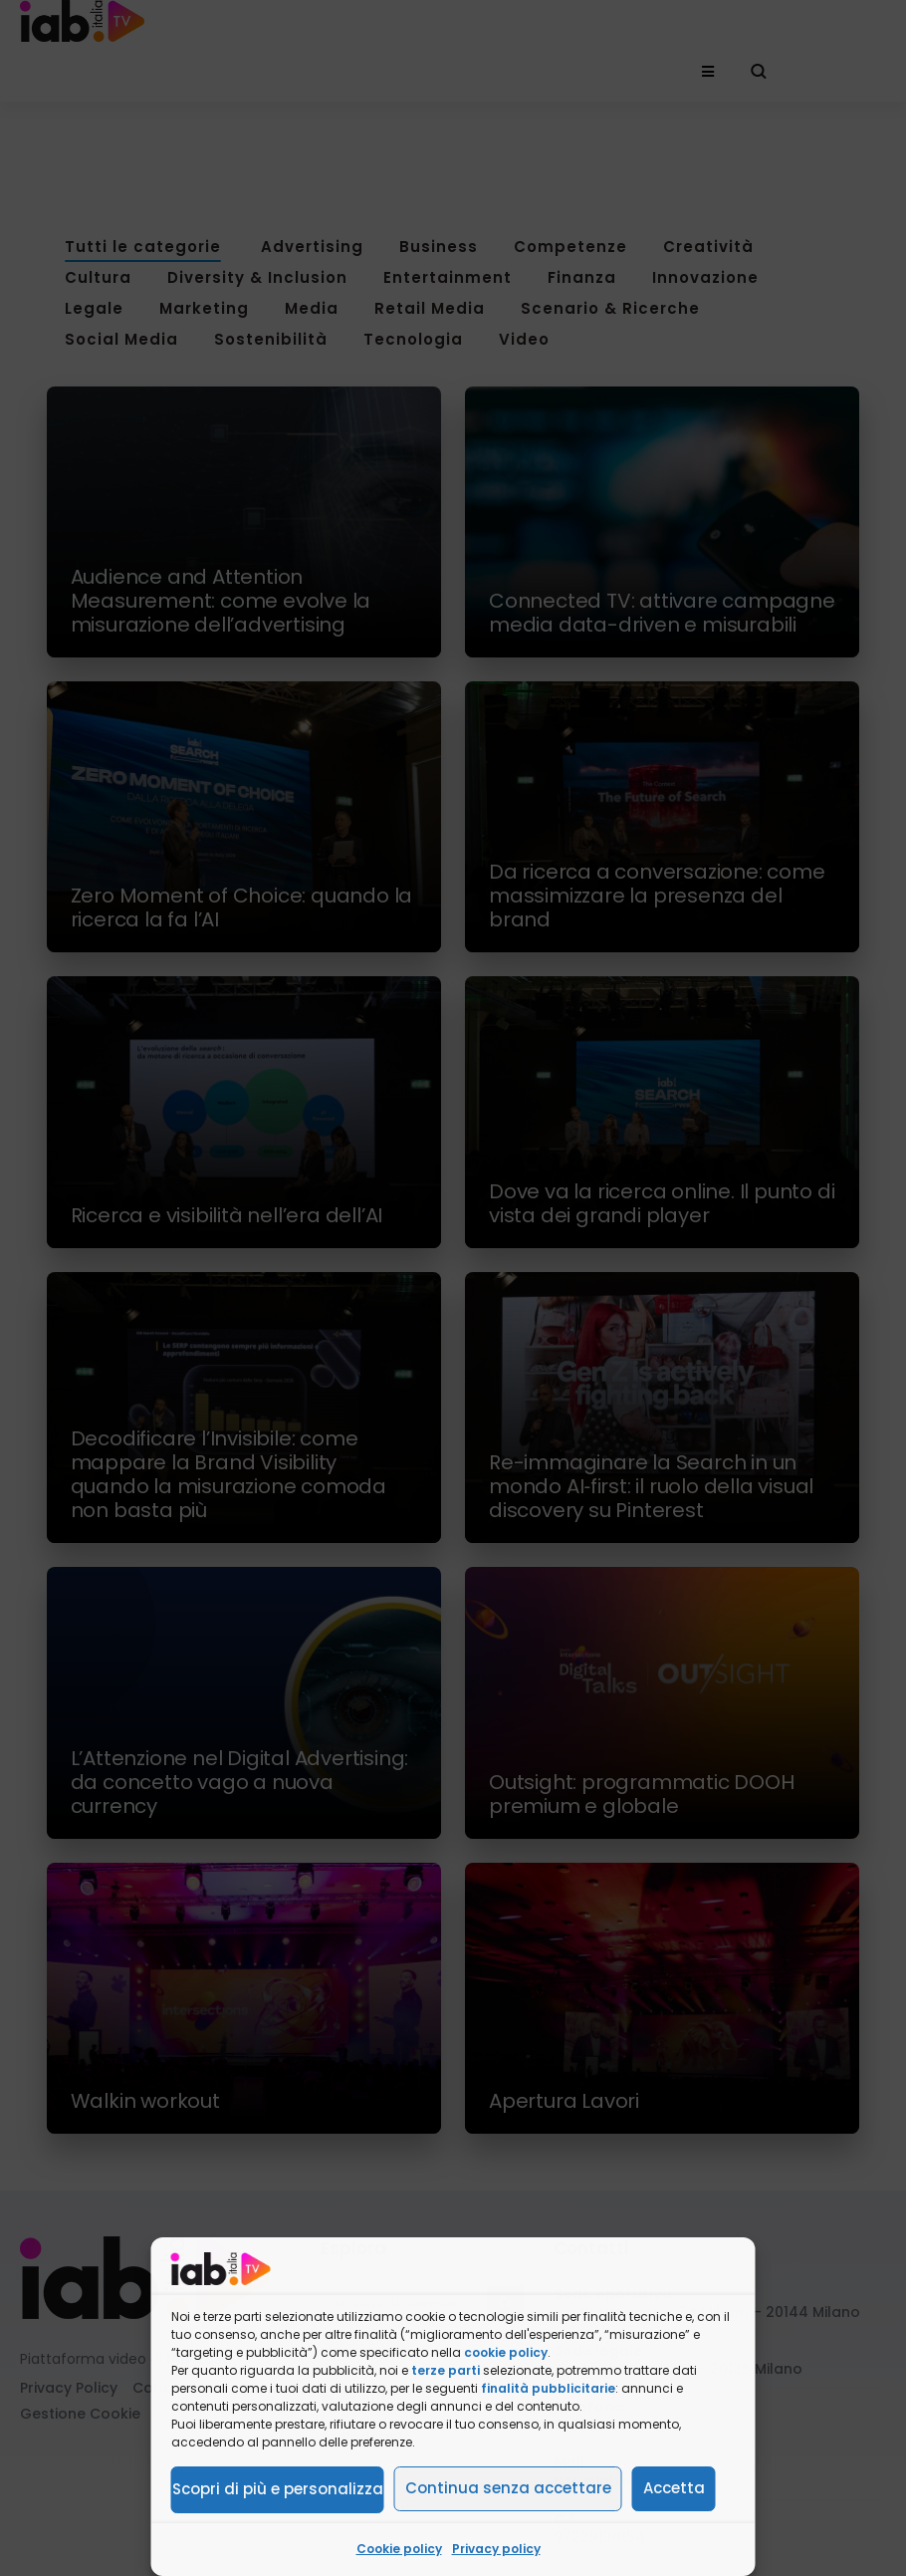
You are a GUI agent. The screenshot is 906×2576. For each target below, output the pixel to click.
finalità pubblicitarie (548, 2388)
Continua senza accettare (508, 2487)
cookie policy (506, 2352)
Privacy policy (496, 2548)
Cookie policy (399, 2548)
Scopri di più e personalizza (277, 2488)
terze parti (445, 2370)
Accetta (674, 2487)
